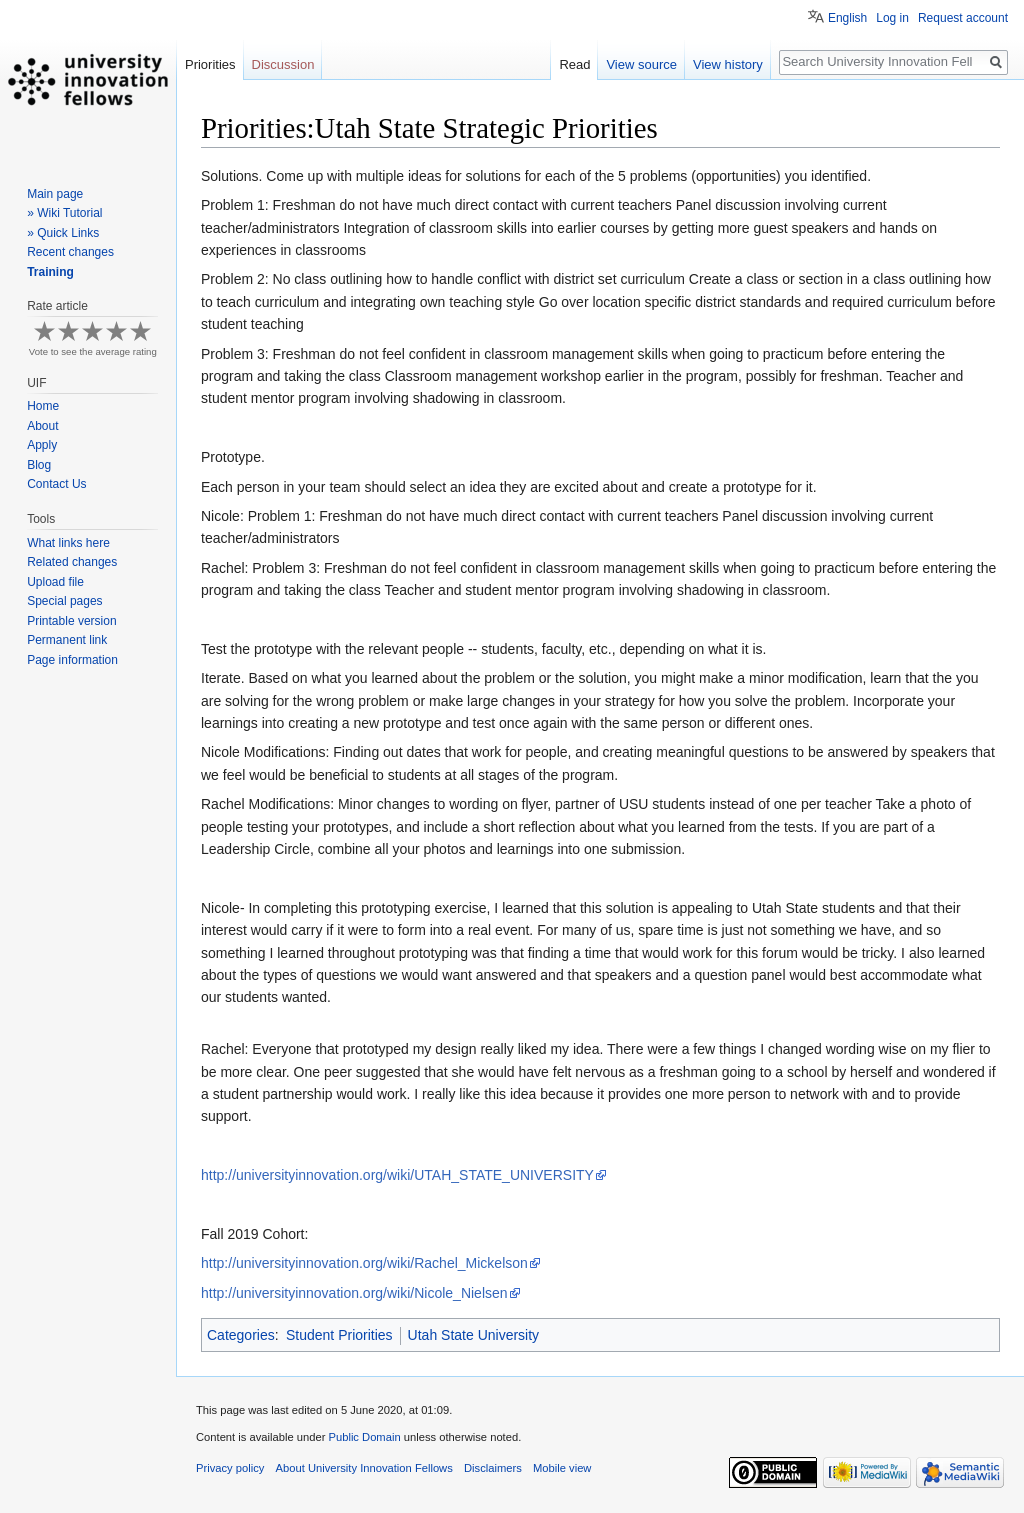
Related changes (72, 562)
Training (50, 272)
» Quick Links (63, 233)
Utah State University (474, 1335)
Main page (55, 194)
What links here (68, 543)
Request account (963, 18)
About (42, 426)
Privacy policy (230, 1468)
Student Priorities (339, 1335)
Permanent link (67, 640)
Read (574, 64)
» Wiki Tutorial (64, 213)
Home (43, 406)
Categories (241, 1335)
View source (641, 64)
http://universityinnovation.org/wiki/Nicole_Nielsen (354, 1293)
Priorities (210, 64)
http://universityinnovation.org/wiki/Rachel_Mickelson (364, 1263)
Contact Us (56, 484)
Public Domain (364, 1437)
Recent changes (70, 252)
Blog (39, 465)
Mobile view (562, 1468)
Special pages (64, 601)
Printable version (71, 621)
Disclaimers (493, 1468)
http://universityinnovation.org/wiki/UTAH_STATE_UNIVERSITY (397, 1175)
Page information (72, 660)
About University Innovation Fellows (364, 1468)
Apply (42, 445)
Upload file (55, 582)
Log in (892, 18)
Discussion (283, 64)
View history (728, 64)
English (847, 18)
